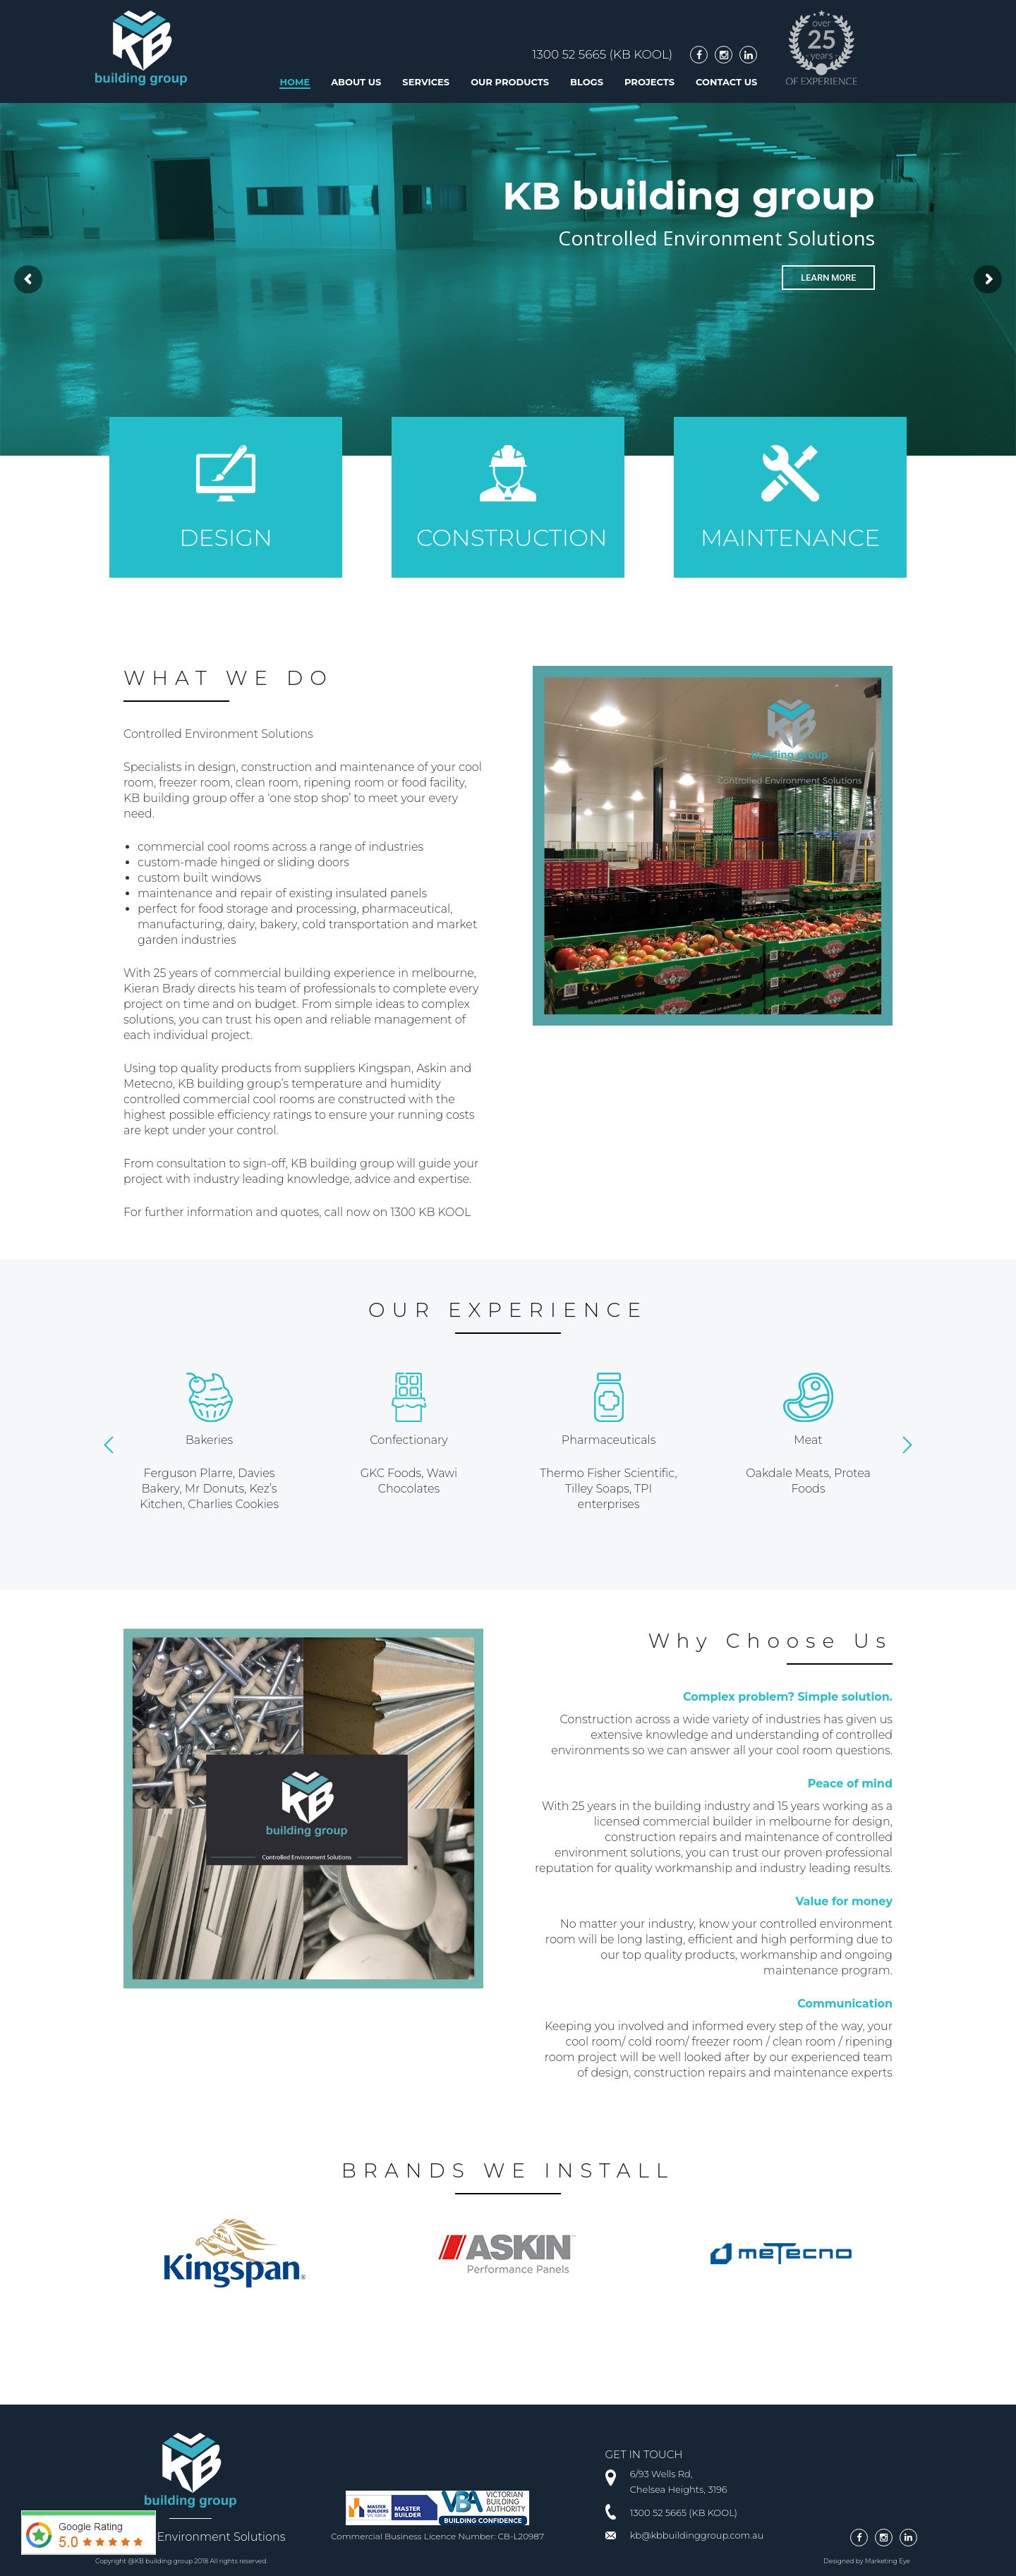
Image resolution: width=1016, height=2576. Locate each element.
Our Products (510, 81)
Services (425, 81)
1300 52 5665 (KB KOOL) (602, 54)
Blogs (586, 81)
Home (295, 81)
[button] (109, 1445)
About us (356, 81)
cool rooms (238, 846)
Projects (649, 81)
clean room (804, 2041)
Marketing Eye (887, 2561)
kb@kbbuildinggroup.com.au (697, 2535)
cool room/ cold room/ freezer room (664, 2041)
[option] (209, 1442)
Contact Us (726, 81)
